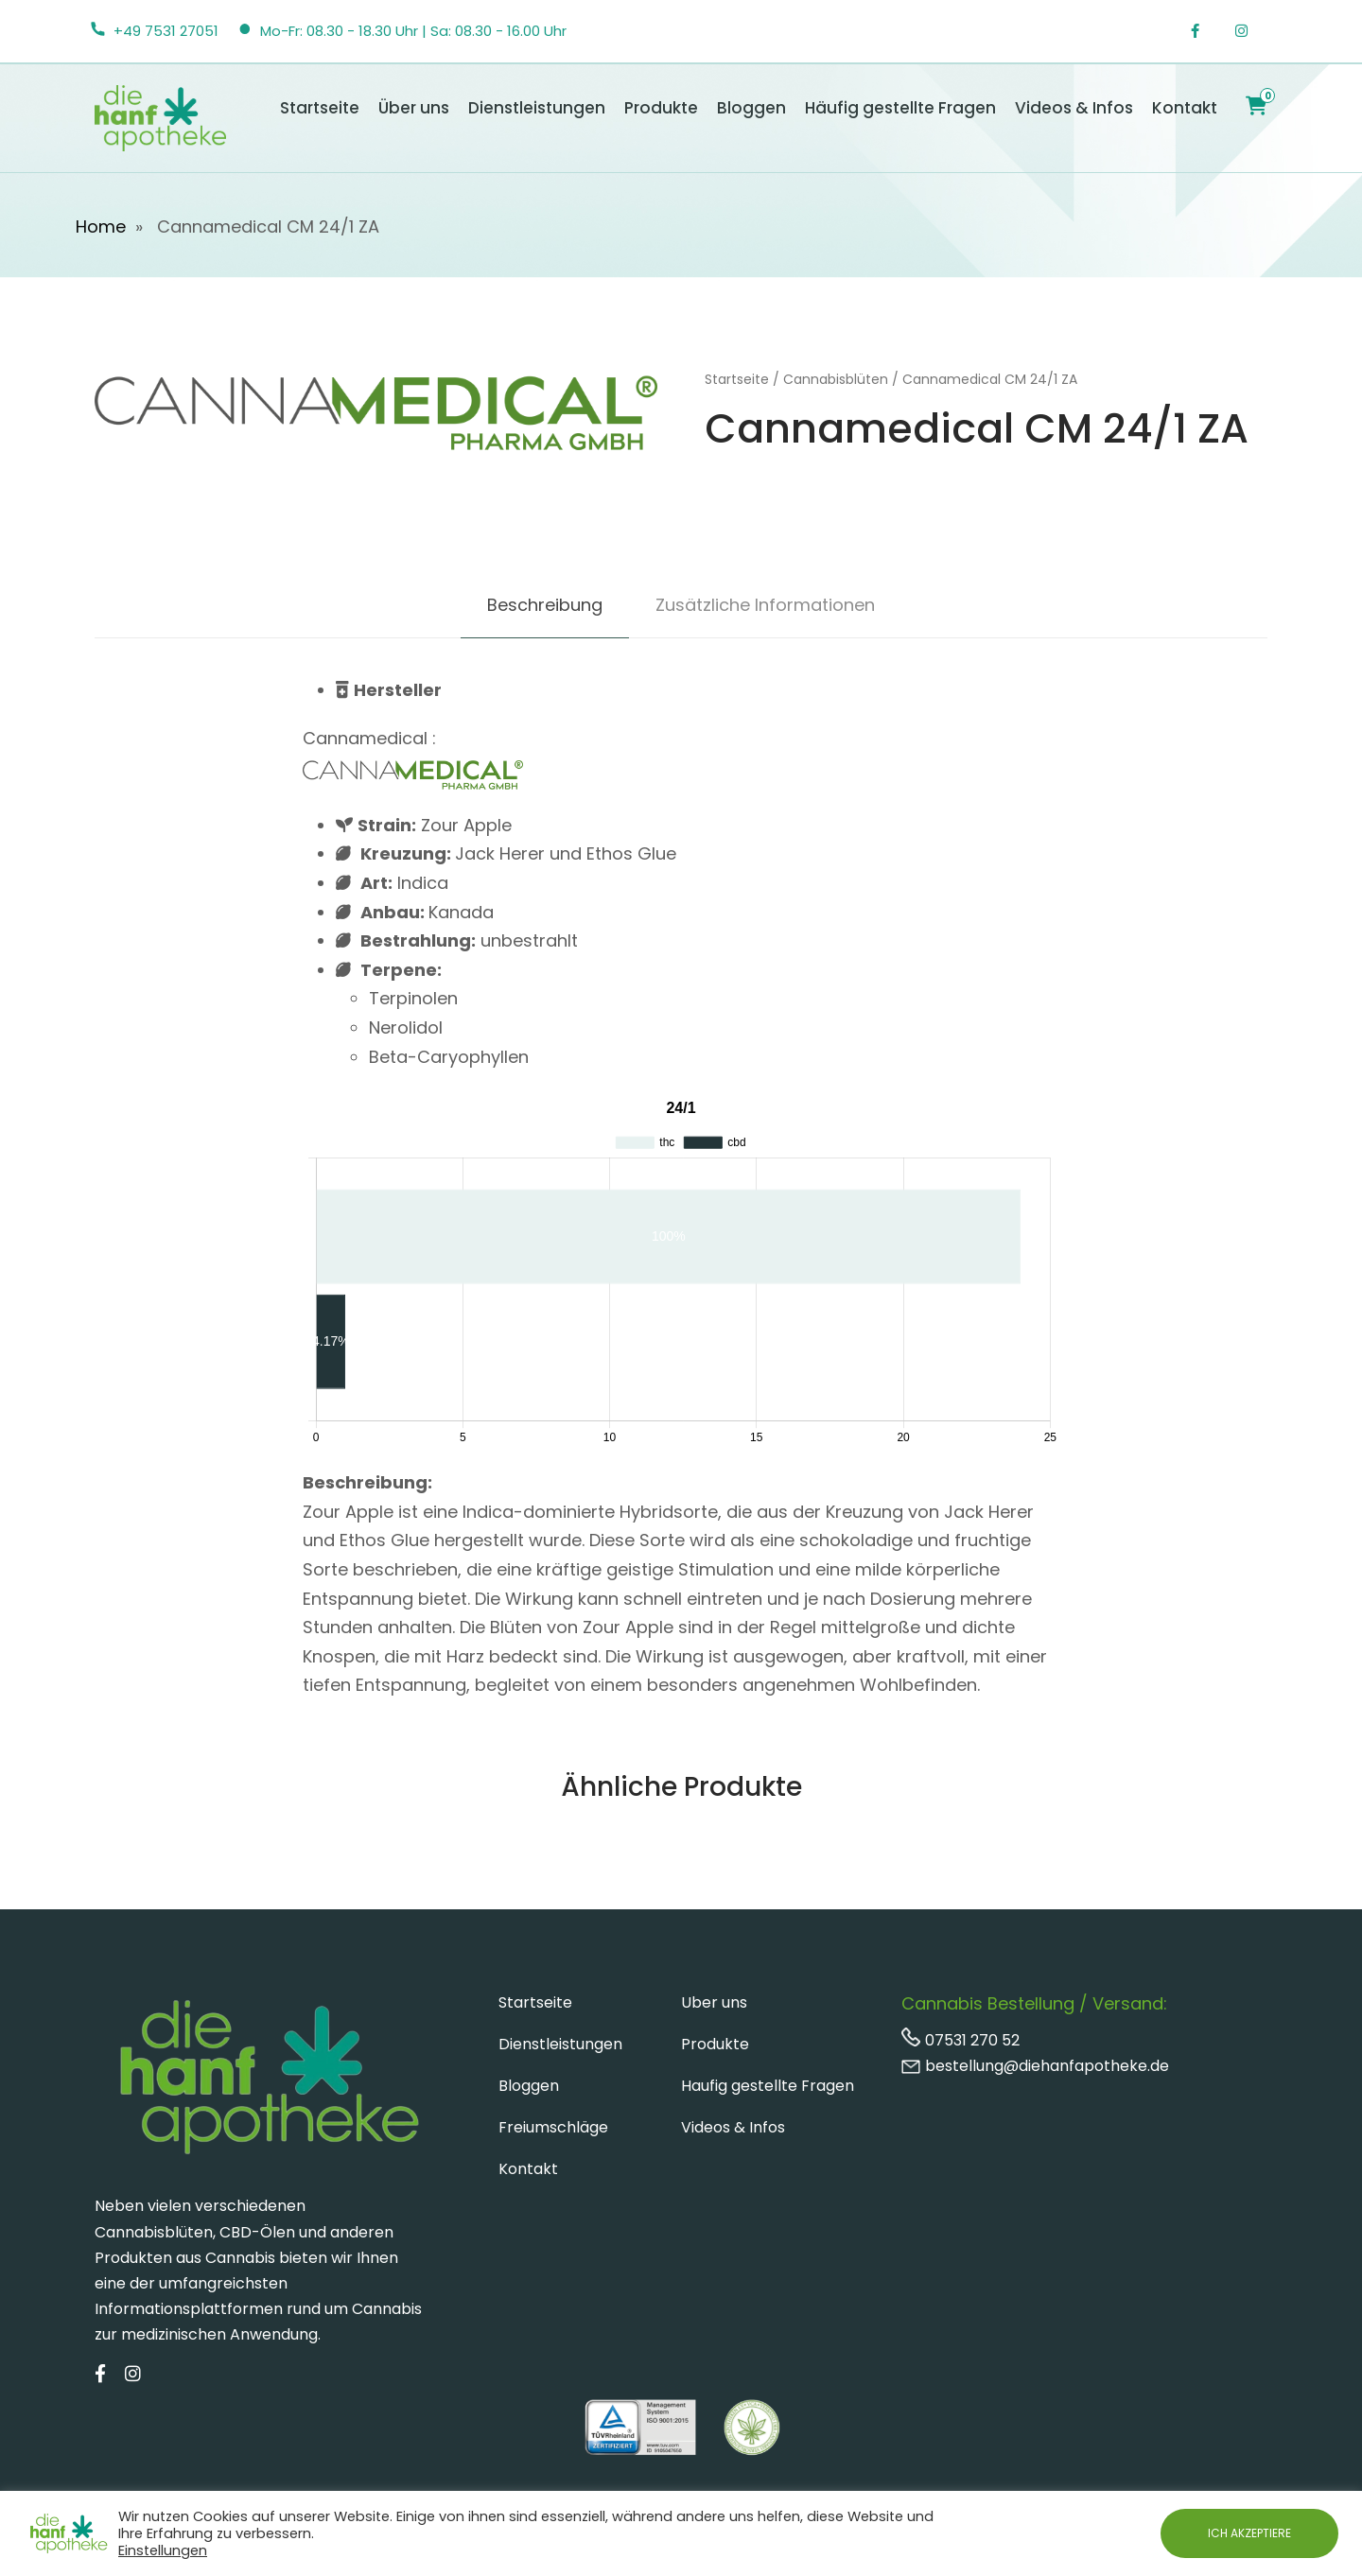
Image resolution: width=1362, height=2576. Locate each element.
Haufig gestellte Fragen (767, 2086)
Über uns (413, 107)
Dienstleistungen (536, 107)
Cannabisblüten (835, 379)
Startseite (319, 107)
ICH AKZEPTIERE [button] (1249, 2533)
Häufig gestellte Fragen (900, 107)
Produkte (661, 107)
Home (101, 226)
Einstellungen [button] (162, 2550)
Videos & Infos (1074, 107)
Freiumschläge (553, 2127)
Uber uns (714, 2002)
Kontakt (1184, 107)
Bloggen (751, 107)
